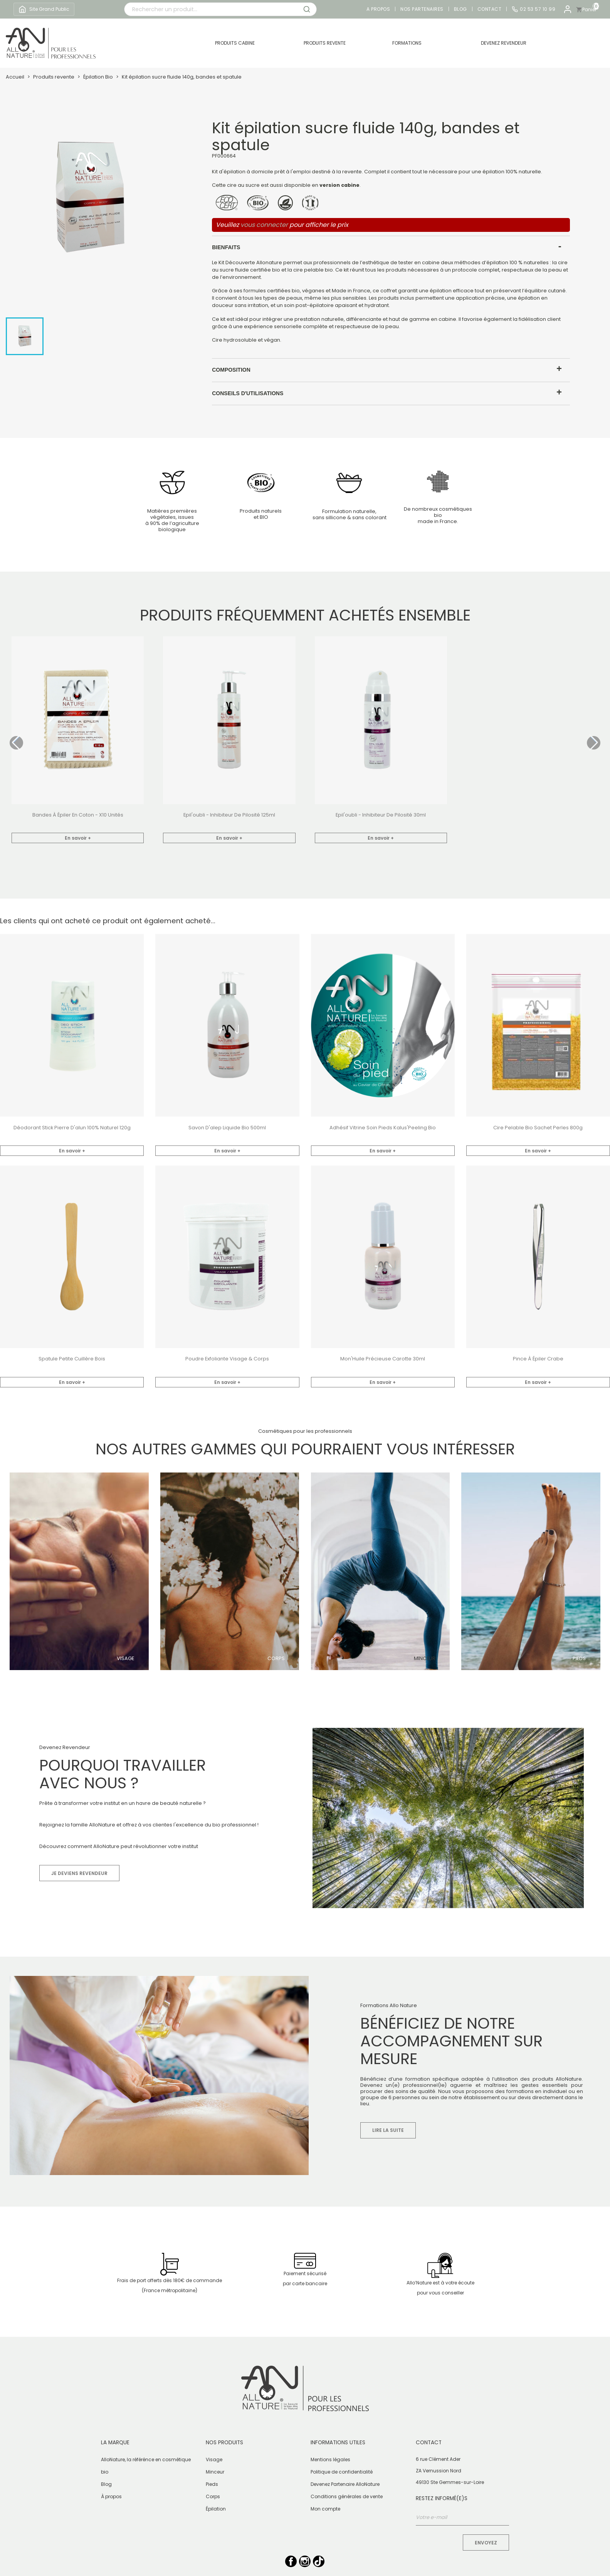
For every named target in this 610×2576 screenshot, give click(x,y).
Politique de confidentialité (342, 2472)
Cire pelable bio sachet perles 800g (538, 1127)
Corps (276, 1658)
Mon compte (325, 2509)
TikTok (318, 2561)
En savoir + (78, 838)
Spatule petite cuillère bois (72, 1358)
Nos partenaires (422, 9)
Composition (231, 370)
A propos (378, 9)
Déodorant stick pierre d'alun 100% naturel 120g (72, 1127)
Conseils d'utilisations (247, 393)
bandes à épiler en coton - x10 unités (77, 815)
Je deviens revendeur (79, 1873)
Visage (125, 1658)
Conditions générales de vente (347, 2496)
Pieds (579, 1658)
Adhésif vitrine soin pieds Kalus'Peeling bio (382, 1127)
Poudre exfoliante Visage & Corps (227, 1358)
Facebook (291, 2561)
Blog (460, 9)
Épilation (216, 2509)
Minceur (424, 1658)
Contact (489, 9)
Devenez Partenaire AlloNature (345, 2484)
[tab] (391, 247)
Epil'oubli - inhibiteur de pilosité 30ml (381, 815)
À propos (111, 2496)
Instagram (305, 2561)
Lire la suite (388, 2130)
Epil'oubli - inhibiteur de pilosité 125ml (229, 815)
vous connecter (264, 224)
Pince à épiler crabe (538, 1358)
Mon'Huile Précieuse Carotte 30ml (382, 1358)
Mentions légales (330, 2459)
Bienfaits (226, 247)
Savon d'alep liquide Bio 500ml (227, 1127)
